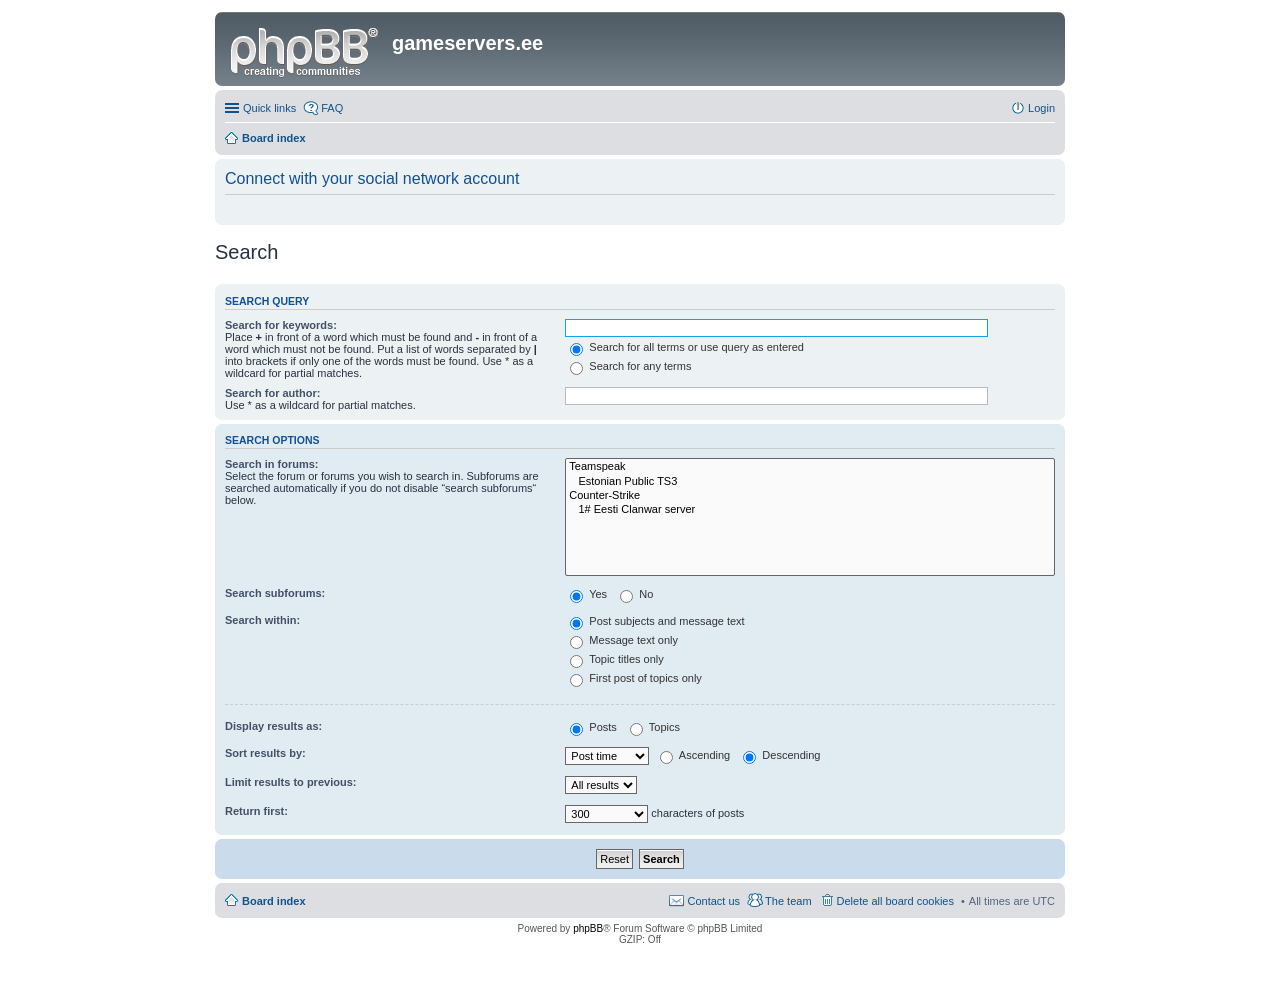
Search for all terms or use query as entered (687, 347)
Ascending (695, 755)
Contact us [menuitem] (713, 901)
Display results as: (273, 726)
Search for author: (272, 393)
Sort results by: (265, 753)
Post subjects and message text (657, 621)
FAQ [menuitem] (332, 108)
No (636, 594)
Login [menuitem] (1041, 108)
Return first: (256, 811)
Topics (655, 727)
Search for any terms (630, 366)
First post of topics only (636, 678)
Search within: (262, 620)
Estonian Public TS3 (810, 482)
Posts (593, 727)
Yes (588, 594)
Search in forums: (272, 464)
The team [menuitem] (788, 901)
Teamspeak (810, 467)
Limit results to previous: (290, 782)
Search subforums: (275, 593)
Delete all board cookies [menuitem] (895, 901)
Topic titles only (616, 659)
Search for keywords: (281, 325)
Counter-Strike (810, 496)
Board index (274, 901)
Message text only (624, 640)
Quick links (269, 108)
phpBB (588, 928)
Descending (781, 755)
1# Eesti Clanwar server (810, 510)
